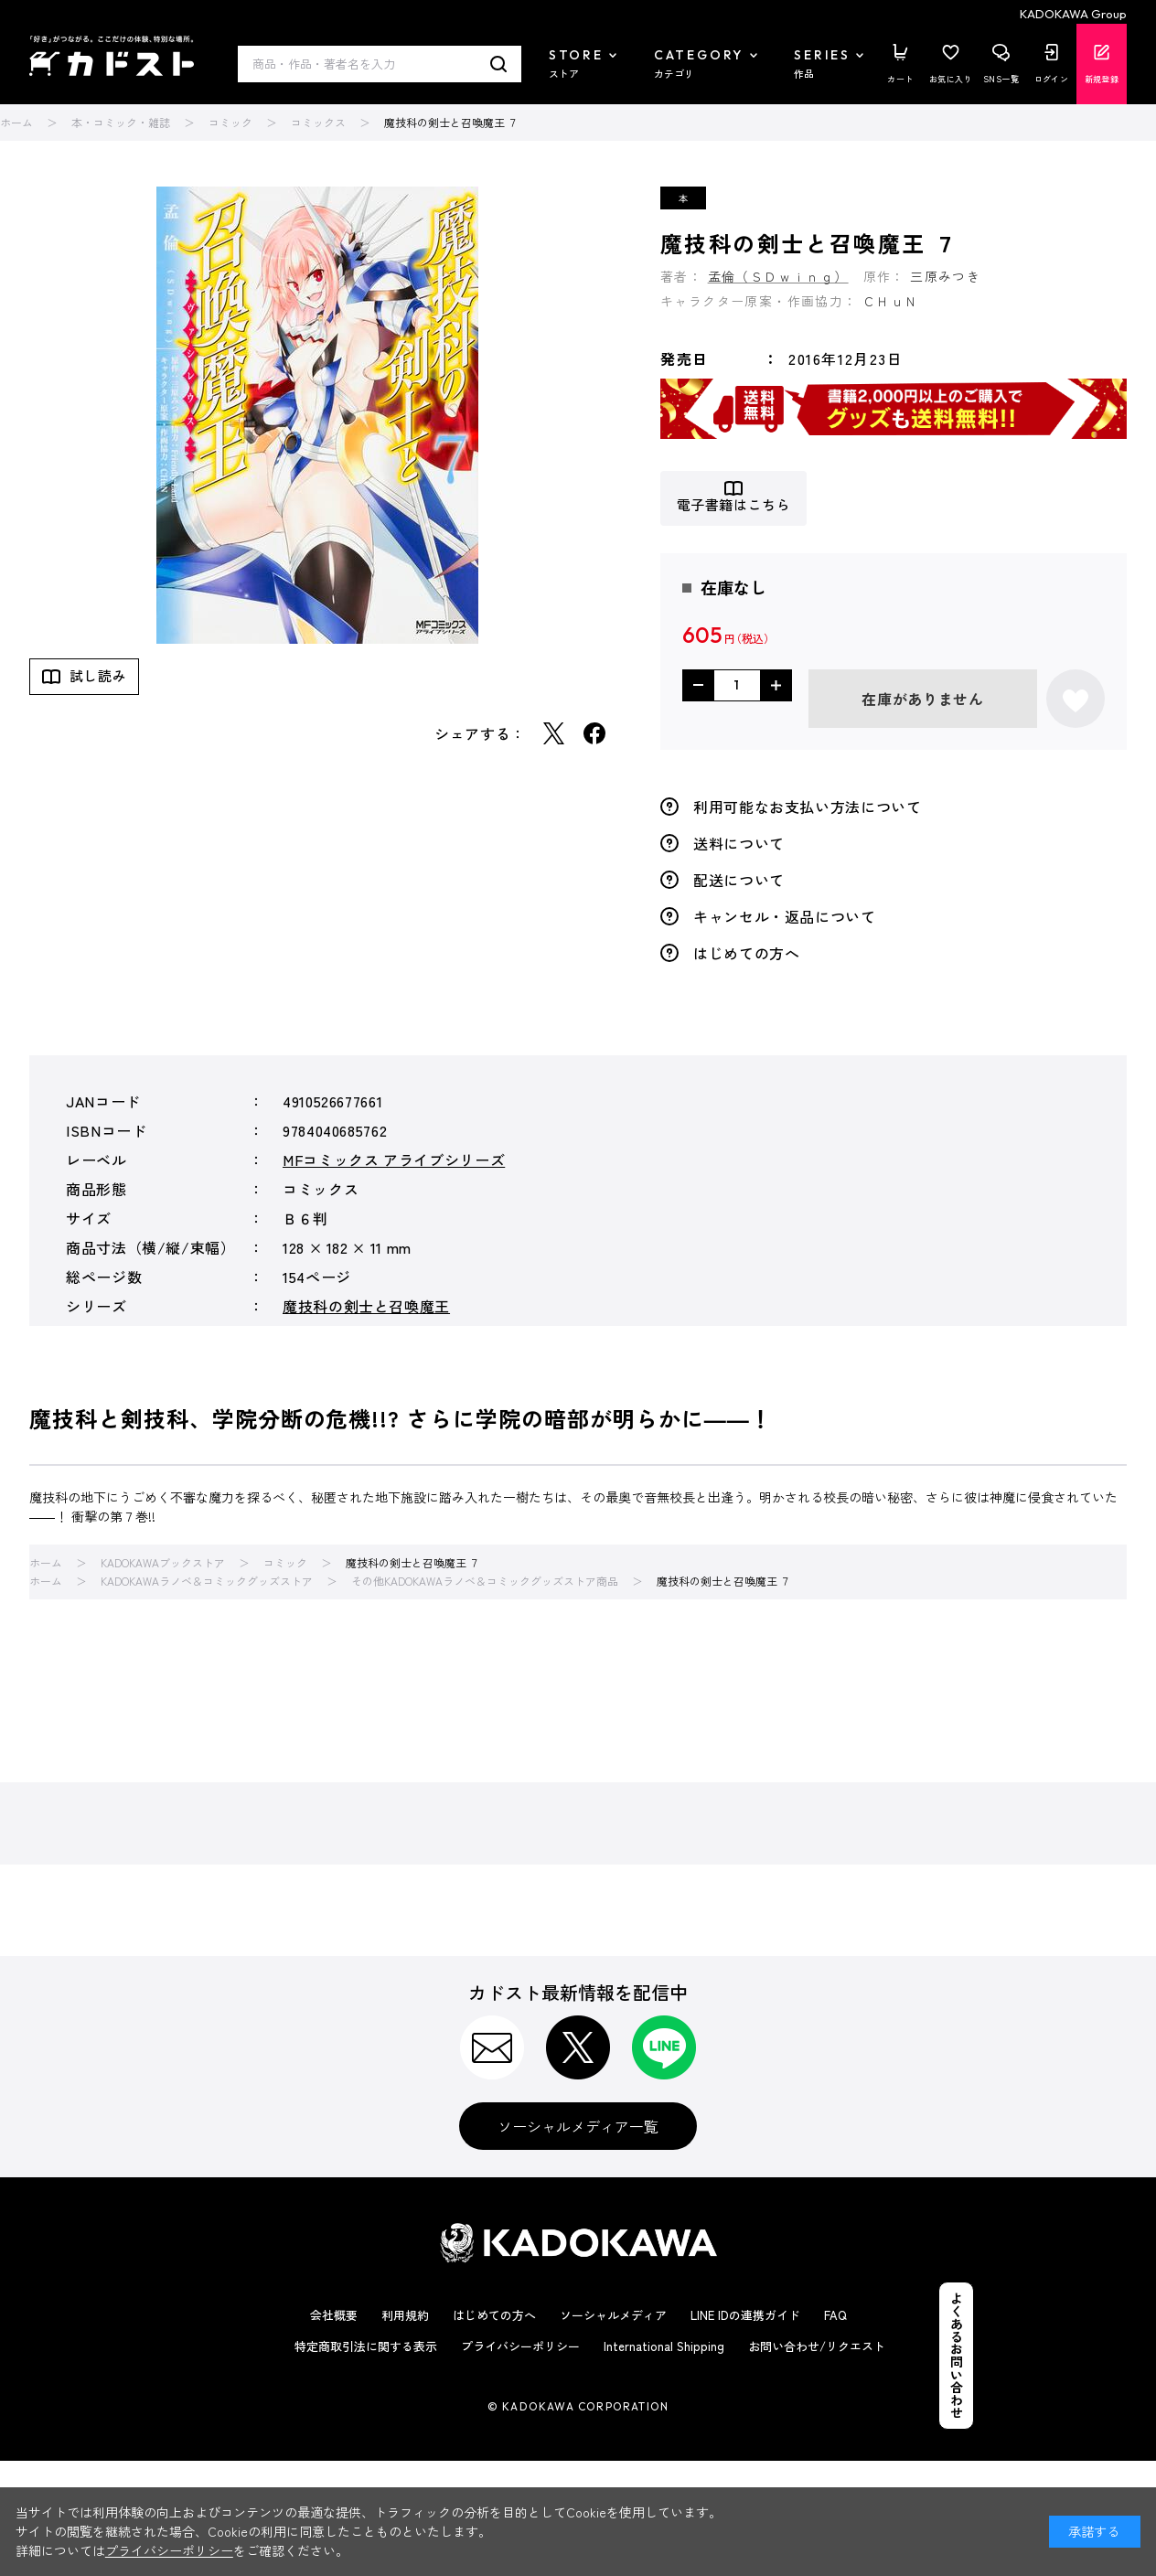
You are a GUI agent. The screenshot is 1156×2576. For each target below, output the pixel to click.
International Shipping (664, 2346)
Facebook (594, 733)
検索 (498, 64)
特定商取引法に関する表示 (365, 2346)
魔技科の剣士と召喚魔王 (366, 1306)
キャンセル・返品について (784, 916)
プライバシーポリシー (520, 2346)
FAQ (835, 2315)
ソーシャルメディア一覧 (578, 2126)
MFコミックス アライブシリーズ (394, 1159)
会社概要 (334, 2315)
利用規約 (405, 2315)
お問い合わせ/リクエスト (816, 2346)
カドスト (111, 56)
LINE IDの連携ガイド (745, 2315)
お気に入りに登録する (1075, 698)
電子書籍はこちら (734, 505)
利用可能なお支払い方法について (807, 807)
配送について (739, 880)
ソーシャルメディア (613, 2315)
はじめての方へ (746, 953)
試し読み (98, 675)
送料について (739, 843)
